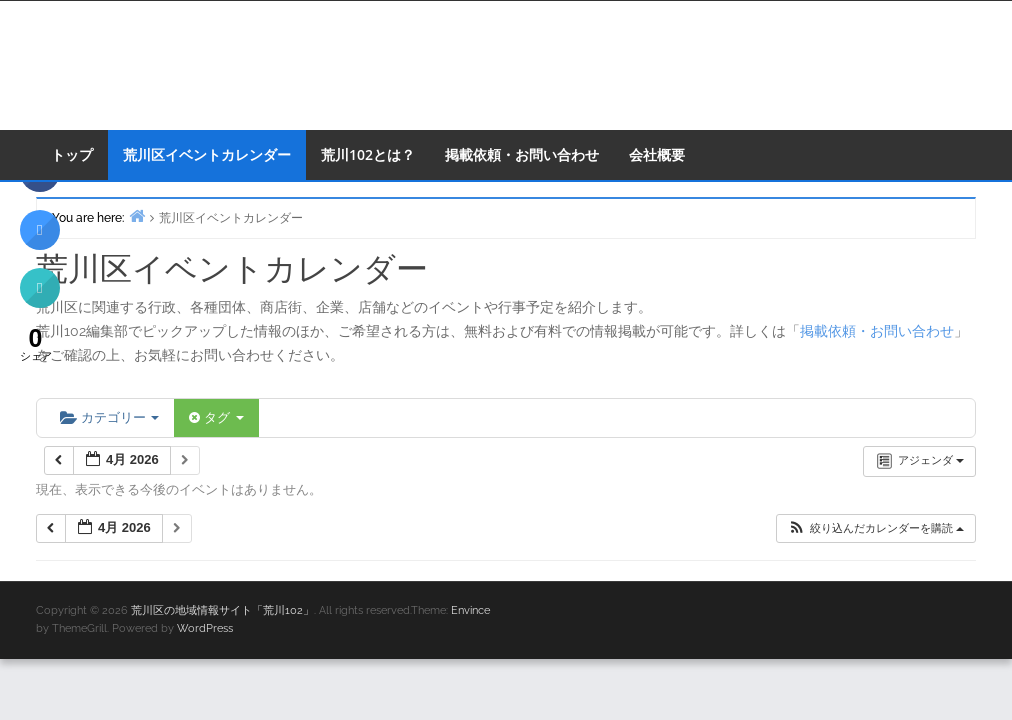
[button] (875, 528)
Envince (470, 610)
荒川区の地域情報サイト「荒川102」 (222, 610)
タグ (216, 417)
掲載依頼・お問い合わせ (522, 154)
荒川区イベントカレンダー (207, 154)
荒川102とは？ (368, 154)
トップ (72, 154)
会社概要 (657, 154)
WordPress (205, 628)
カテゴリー (109, 417)
